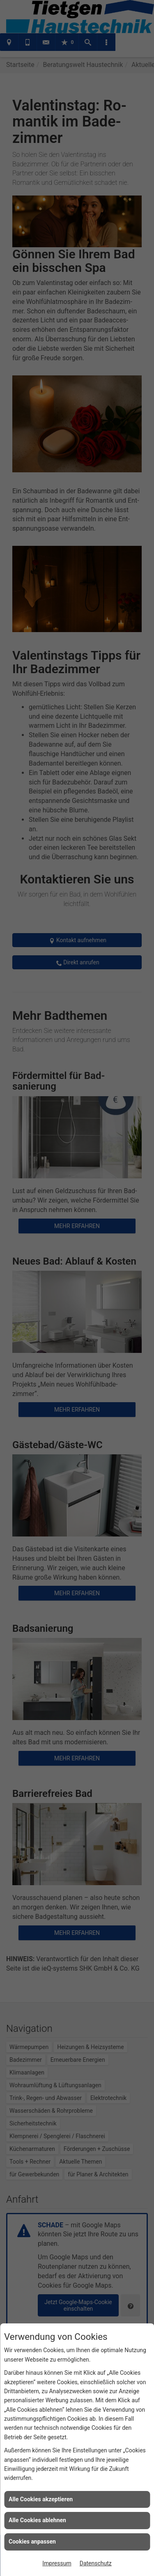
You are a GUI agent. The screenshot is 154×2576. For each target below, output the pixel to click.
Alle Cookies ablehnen (37, 2520)
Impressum (56, 2563)
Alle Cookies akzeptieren (41, 2499)
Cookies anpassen (32, 2541)
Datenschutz (96, 2563)
